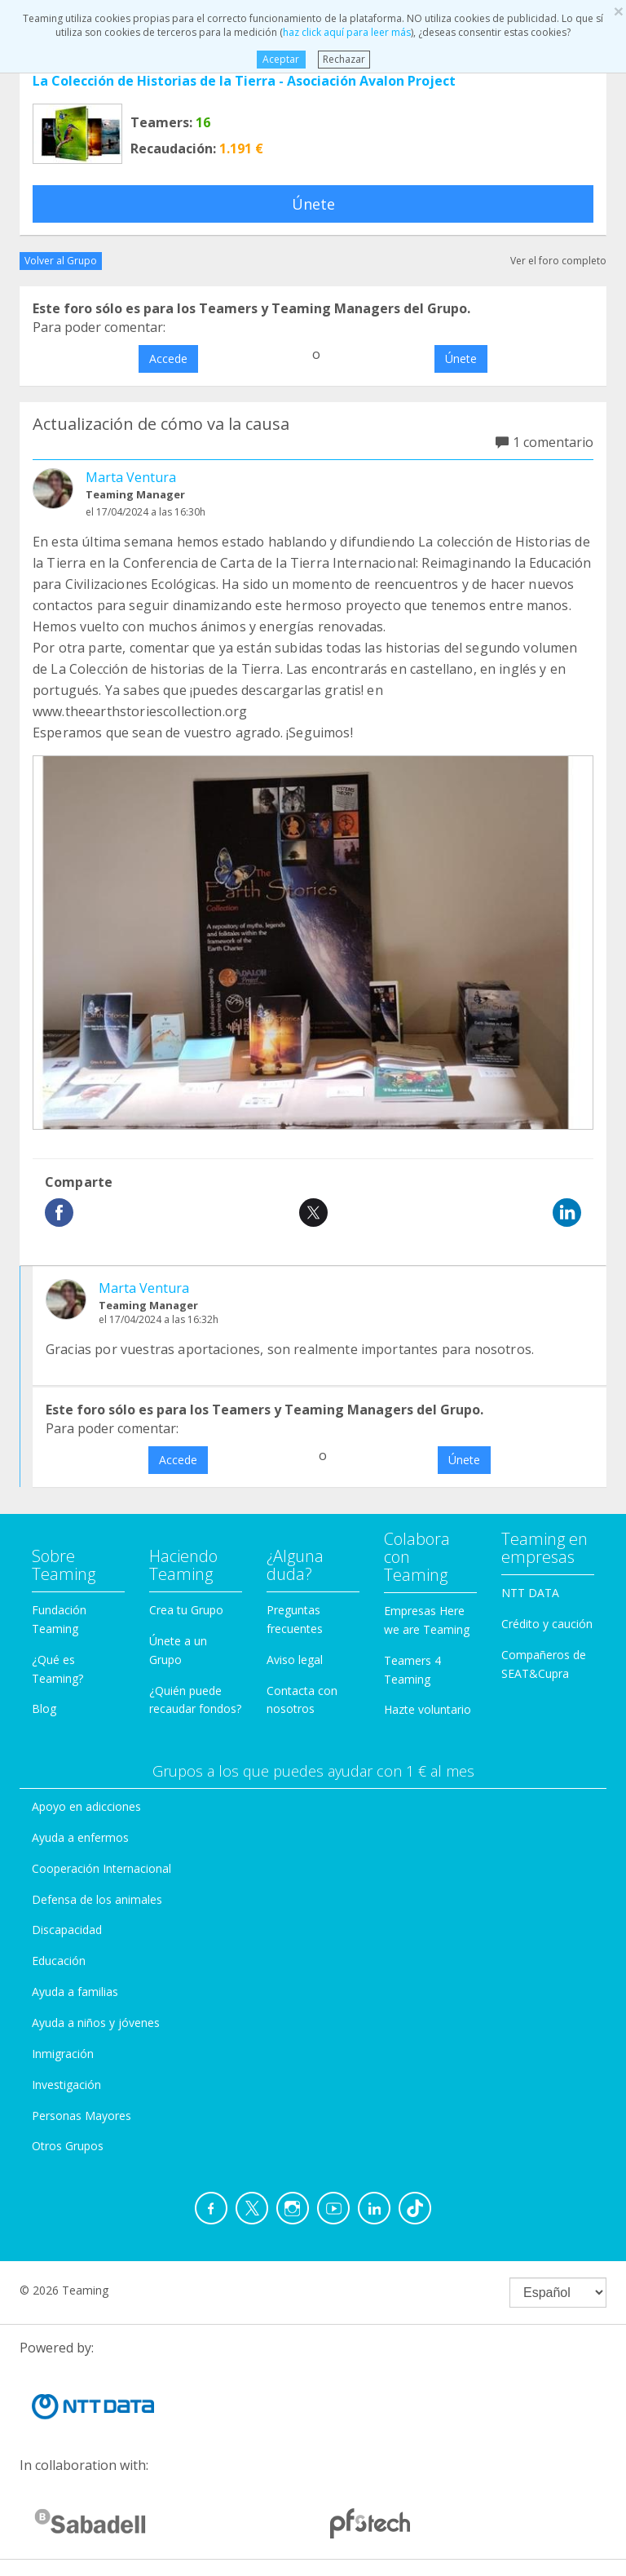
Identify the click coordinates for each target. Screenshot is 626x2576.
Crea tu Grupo (186, 1610)
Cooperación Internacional (101, 1868)
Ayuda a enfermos (80, 1837)
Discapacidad (67, 1929)
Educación (59, 1960)
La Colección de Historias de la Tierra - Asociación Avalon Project (244, 81)
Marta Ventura (131, 477)
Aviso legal (295, 1659)
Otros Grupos (68, 2145)
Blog (44, 1708)
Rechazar (344, 59)
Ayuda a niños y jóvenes (96, 2022)
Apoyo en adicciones (86, 1806)
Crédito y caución (547, 1623)
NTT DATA (530, 1592)
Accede (168, 358)
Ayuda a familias (75, 1991)
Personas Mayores (81, 2115)
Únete (313, 204)
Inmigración (63, 2053)
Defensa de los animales (97, 1899)
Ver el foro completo (558, 261)
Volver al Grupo (60, 261)
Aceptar (280, 59)
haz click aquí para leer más (347, 32)
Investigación (66, 2084)
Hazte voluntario (427, 1709)
